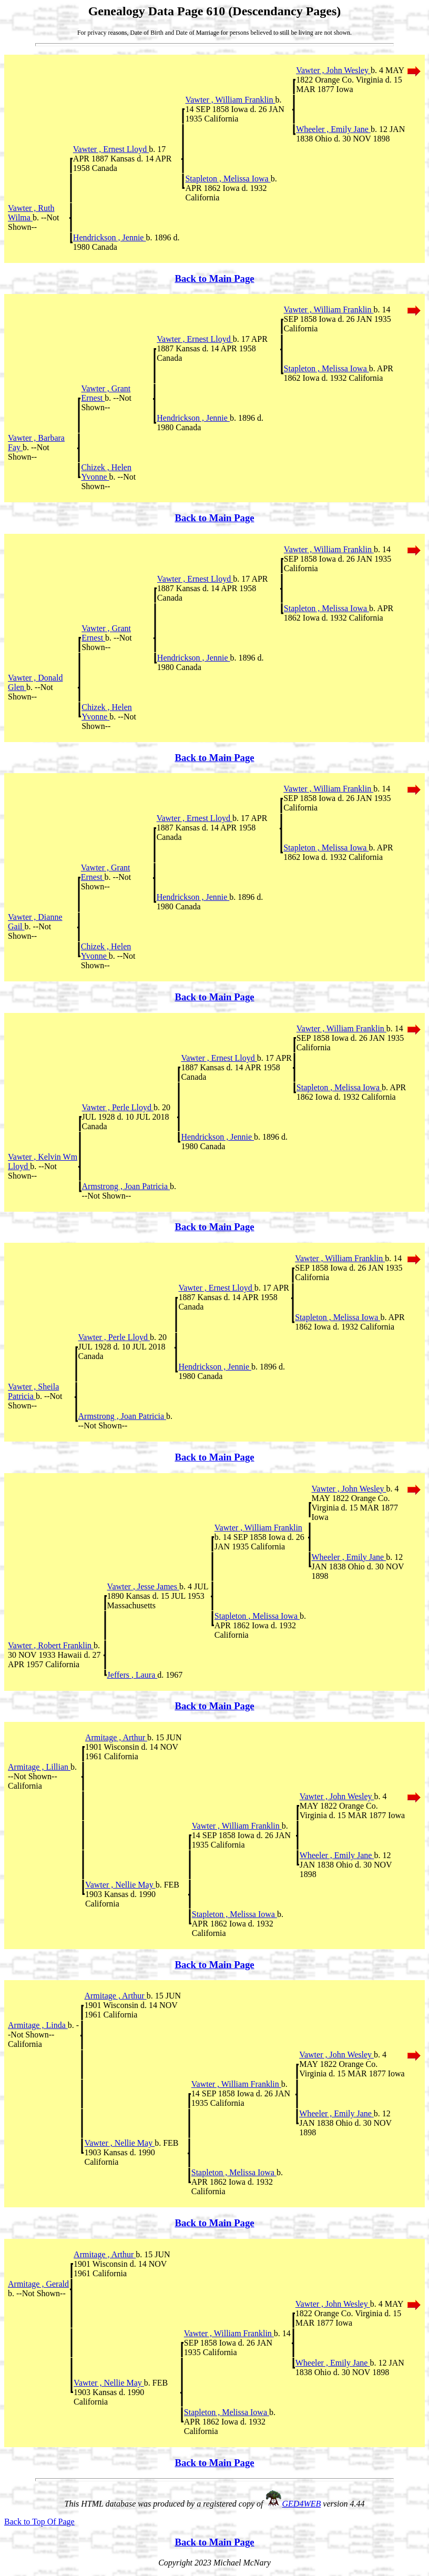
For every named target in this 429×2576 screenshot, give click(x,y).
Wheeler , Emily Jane (333, 129)
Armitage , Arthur (116, 1737)
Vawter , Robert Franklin (51, 1645)
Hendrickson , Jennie (109, 237)
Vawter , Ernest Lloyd (111, 149)
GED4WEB (301, 2503)
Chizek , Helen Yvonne (106, 472)
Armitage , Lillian (39, 1766)
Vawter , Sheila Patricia (33, 1391)
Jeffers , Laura (132, 1674)
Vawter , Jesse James (143, 1586)
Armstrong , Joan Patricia (126, 1186)
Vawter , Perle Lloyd (118, 1107)
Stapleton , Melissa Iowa (227, 178)
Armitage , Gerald (38, 2283)
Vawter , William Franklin (230, 99)
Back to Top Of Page (39, 2521)
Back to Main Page (214, 278)
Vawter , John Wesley (333, 70)
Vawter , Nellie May (120, 1884)
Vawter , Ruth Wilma (31, 213)
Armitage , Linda (38, 2025)
